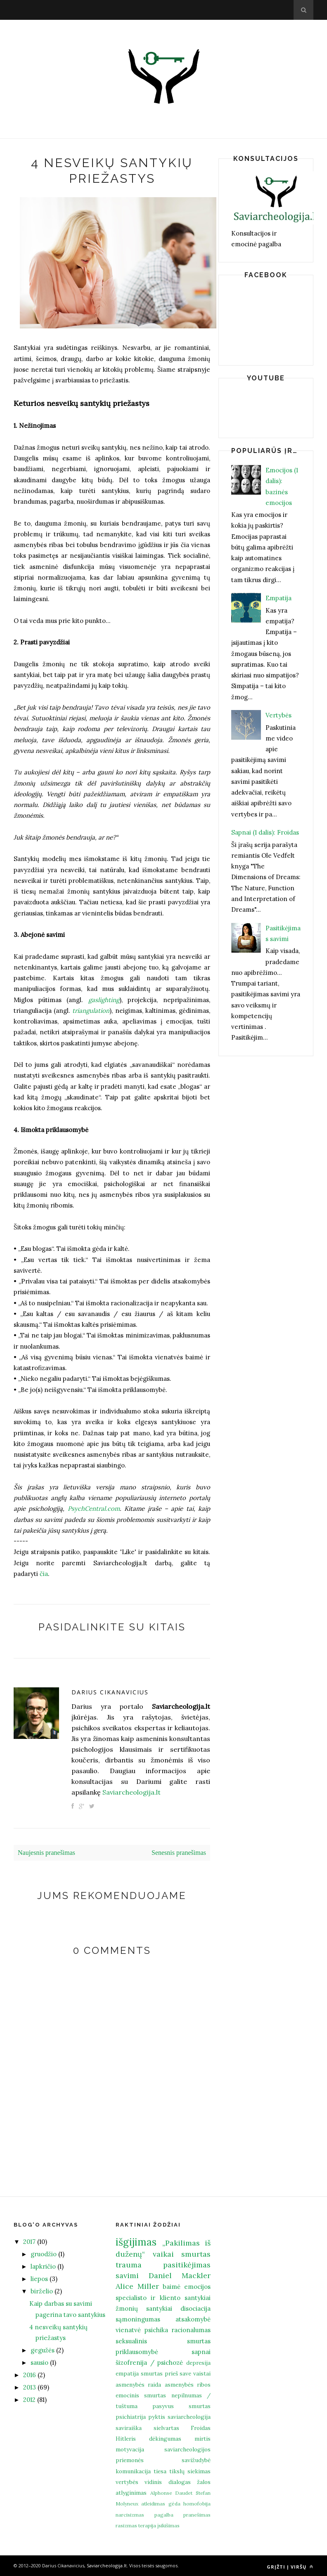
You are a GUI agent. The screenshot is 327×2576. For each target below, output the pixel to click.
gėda (174, 2504)
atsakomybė (193, 2319)
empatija (127, 2373)
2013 (29, 2387)
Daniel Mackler (180, 2275)
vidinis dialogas (167, 2482)
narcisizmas (130, 2515)
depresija (198, 2362)
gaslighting (103, 1000)
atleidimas (153, 2504)
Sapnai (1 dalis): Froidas (265, 832)
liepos (39, 2279)
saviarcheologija (189, 2416)
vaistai (202, 2373)
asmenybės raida (138, 2384)
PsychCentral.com (94, 1508)
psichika (156, 2330)
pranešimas (197, 2515)
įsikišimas (168, 2525)
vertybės (127, 2482)
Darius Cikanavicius (110, 1692)
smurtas (196, 2254)
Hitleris (126, 2438)
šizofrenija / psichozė (149, 2362)
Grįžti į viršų (290, 2567)
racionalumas (191, 2330)
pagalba (163, 2515)
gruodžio (44, 2254)
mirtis (202, 2438)
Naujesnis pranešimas (46, 1852)
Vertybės (278, 715)
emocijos (197, 2287)
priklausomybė (137, 2352)
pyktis (156, 2416)
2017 (29, 2242)
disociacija (195, 2308)
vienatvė (128, 2330)
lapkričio (43, 2266)
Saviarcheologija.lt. (107, 2565)
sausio (39, 2362)
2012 (29, 2400)
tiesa (160, 2471)
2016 (29, 2375)
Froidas (201, 2428)
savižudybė (196, 2460)
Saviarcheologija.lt (131, 1792)
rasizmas (126, 2525)
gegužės (42, 2350)
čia (44, 1574)
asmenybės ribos (188, 2384)
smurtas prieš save (166, 2373)
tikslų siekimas (190, 2471)
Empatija (278, 598)
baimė (171, 2287)
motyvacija (130, 2449)
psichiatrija (131, 2416)
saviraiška (129, 2428)
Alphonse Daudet (171, 2493)
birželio (42, 2291)
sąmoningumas (138, 2319)
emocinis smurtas (141, 2395)
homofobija (197, 2504)
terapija (147, 2525)
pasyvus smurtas (181, 2406)
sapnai (201, 2352)
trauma (129, 2264)
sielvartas (166, 2428)
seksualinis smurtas (163, 2341)
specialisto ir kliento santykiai (163, 2298)
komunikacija (133, 2471)
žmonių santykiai (144, 2308)
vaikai (163, 2254)
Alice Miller (137, 2286)
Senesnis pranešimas (179, 1852)
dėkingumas (165, 2438)
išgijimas (136, 2242)
